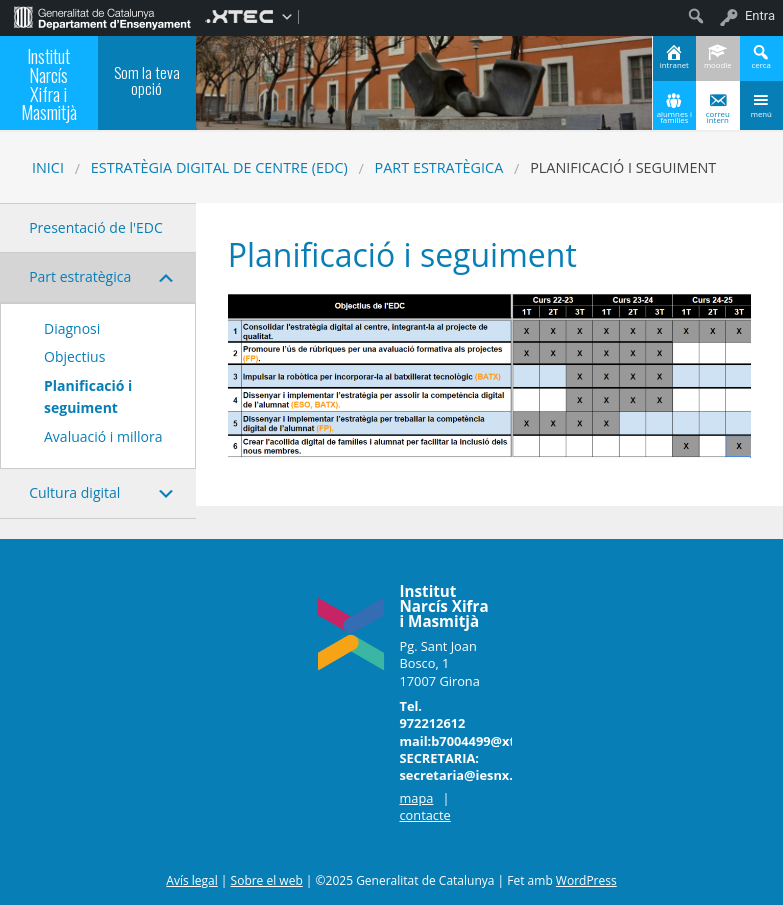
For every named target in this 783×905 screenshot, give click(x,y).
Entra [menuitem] (760, 15)
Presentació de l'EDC (96, 227)
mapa (416, 798)
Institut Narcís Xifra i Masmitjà (49, 83)
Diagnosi (72, 328)
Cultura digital (74, 492)
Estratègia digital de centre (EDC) (219, 167)
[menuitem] (102, 16)
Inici (48, 167)
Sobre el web (267, 880)
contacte (424, 815)
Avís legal (191, 880)
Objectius (74, 356)
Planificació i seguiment (88, 396)
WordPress (586, 880)
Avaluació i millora (103, 436)
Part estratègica (439, 167)
